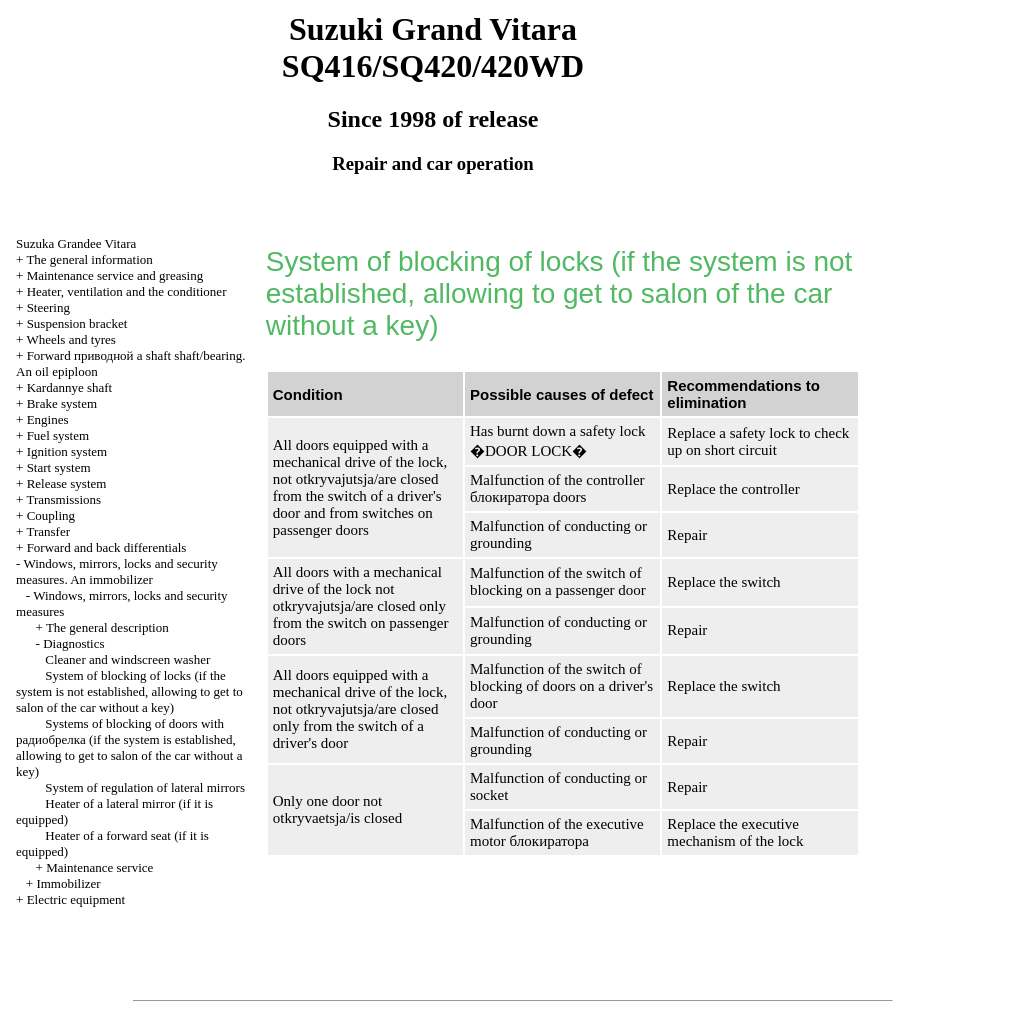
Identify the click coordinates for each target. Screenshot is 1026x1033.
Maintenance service (99, 867)
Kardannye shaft (70, 387)
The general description (107, 627)
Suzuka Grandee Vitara (76, 243)
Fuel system (58, 435)
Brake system (62, 403)
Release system (67, 483)
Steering (48, 307)
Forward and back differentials (107, 547)
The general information (89, 259)
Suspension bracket (77, 323)
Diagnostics (73, 643)
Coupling (51, 515)
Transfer (48, 531)
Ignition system (67, 451)
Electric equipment (76, 899)
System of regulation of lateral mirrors (145, 787)
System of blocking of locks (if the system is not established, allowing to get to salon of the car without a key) (129, 691)
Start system (59, 467)
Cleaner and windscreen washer (127, 659)
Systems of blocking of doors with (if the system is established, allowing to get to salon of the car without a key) (129, 747)
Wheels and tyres (71, 339)
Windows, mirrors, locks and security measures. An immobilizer (117, 571)
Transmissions (63, 499)
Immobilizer (68, 883)
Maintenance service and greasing (115, 275)
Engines (48, 419)
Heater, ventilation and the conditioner (127, 291)
